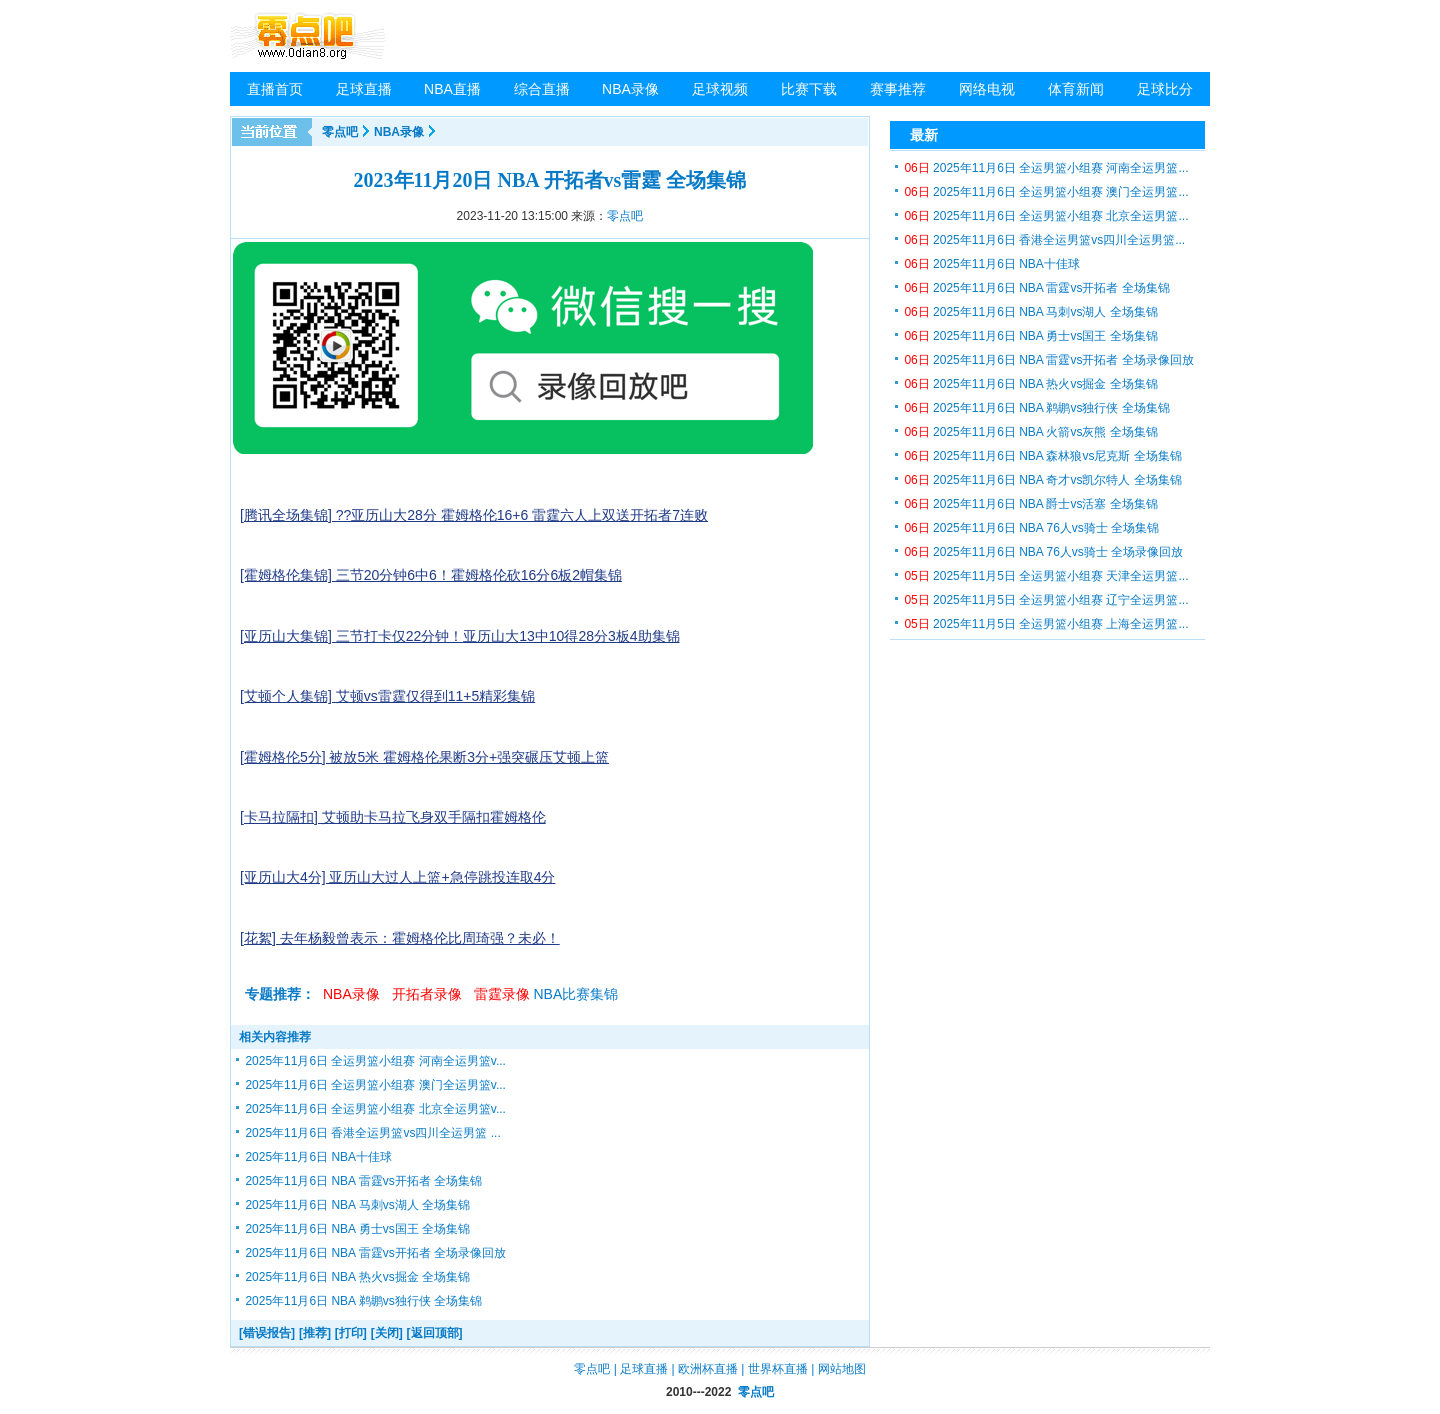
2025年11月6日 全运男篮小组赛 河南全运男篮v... (375, 1061)
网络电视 (987, 89)
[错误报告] (267, 1333)
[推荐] (315, 1333)
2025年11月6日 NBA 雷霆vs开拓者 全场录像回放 (375, 1253)
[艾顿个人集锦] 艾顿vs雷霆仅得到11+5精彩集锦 (387, 696)
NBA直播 (452, 89)
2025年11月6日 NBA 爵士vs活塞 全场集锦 (1030, 504)
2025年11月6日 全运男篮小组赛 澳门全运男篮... (1046, 192)
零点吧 (340, 132)
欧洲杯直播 (708, 1369)
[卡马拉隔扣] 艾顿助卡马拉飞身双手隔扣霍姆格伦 (393, 817)
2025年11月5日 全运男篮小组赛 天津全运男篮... (1046, 576)
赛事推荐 (898, 89)
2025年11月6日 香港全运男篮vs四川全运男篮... (1044, 240)
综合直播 (542, 89)
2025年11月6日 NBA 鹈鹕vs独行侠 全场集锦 (363, 1301)
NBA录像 (630, 89)
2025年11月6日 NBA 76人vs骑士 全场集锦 (1031, 528)
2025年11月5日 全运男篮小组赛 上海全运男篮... (1046, 624)
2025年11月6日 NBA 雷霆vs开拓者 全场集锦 (363, 1181)
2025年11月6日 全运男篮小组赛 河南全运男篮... (1046, 168)
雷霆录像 (502, 994)
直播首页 (275, 89)
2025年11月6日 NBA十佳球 (318, 1157)
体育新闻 (1076, 89)
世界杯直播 (778, 1369)
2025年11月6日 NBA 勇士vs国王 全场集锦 (357, 1229)
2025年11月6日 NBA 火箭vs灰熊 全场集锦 (1030, 432)
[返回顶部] (435, 1333)
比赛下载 (809, 89)
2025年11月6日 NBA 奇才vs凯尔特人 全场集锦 (1042, 480)
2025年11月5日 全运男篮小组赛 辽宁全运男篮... (1046, 600)
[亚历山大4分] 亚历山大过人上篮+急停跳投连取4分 (397, 877)
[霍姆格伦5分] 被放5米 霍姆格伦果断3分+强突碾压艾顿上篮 (424, 757)
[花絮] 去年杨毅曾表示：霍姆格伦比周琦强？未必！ (400, 938)
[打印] (351, 1333)
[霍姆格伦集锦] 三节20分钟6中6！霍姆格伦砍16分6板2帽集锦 (431, 575)
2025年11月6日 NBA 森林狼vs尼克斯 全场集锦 (1042, 456)
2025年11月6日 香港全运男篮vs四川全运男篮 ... (372, 1133)
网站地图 (842, 1369)
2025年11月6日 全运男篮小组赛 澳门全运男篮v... (375, 1085)
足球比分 (1165, 89)
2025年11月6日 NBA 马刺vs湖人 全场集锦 (357, 1205)
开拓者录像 (427, 994)
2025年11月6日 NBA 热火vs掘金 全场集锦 (357, 1277)
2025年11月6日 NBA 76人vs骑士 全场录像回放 (1043, 552)
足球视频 (720, 89)
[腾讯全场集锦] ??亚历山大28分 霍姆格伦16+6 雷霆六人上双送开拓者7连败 (474, 515)
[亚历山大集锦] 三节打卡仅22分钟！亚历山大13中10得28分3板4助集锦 (460, 636)
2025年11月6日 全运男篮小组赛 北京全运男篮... (1046, 216)
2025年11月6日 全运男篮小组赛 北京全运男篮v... (375, 1109)
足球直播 (364, 89)
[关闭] (387, 1333)
